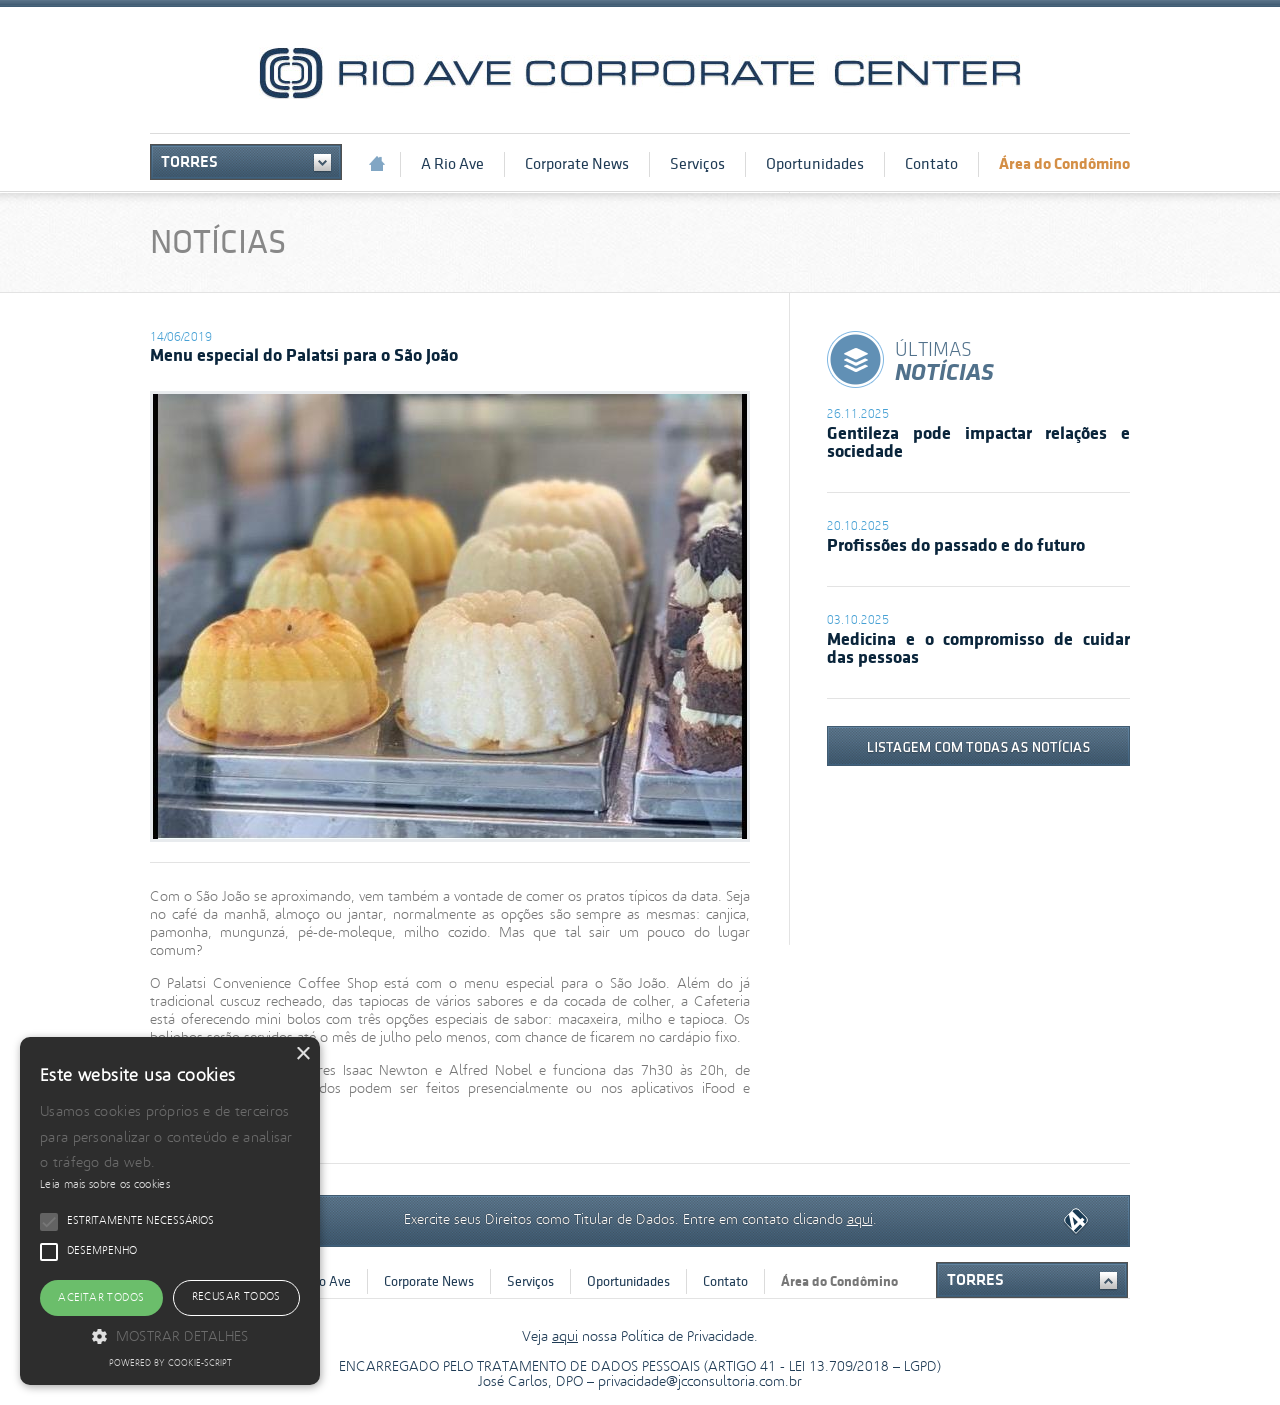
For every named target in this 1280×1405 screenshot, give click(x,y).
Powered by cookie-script (170, 1364)
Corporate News (577, 164)
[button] (170, 1335)
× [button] (302, 1054)
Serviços (697, 164)
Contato (931, 164)
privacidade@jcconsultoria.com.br (700, 1382)
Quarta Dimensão (1076, 1221)
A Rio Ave (452, 164)
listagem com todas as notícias (978, 746)
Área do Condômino (1064, 164)
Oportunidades (815, 164)
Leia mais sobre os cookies (105, 1185)
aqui (860, 1217)
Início (377, 163)
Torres (189, 162)
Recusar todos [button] (236, 1297)
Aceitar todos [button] (101, 1298)
